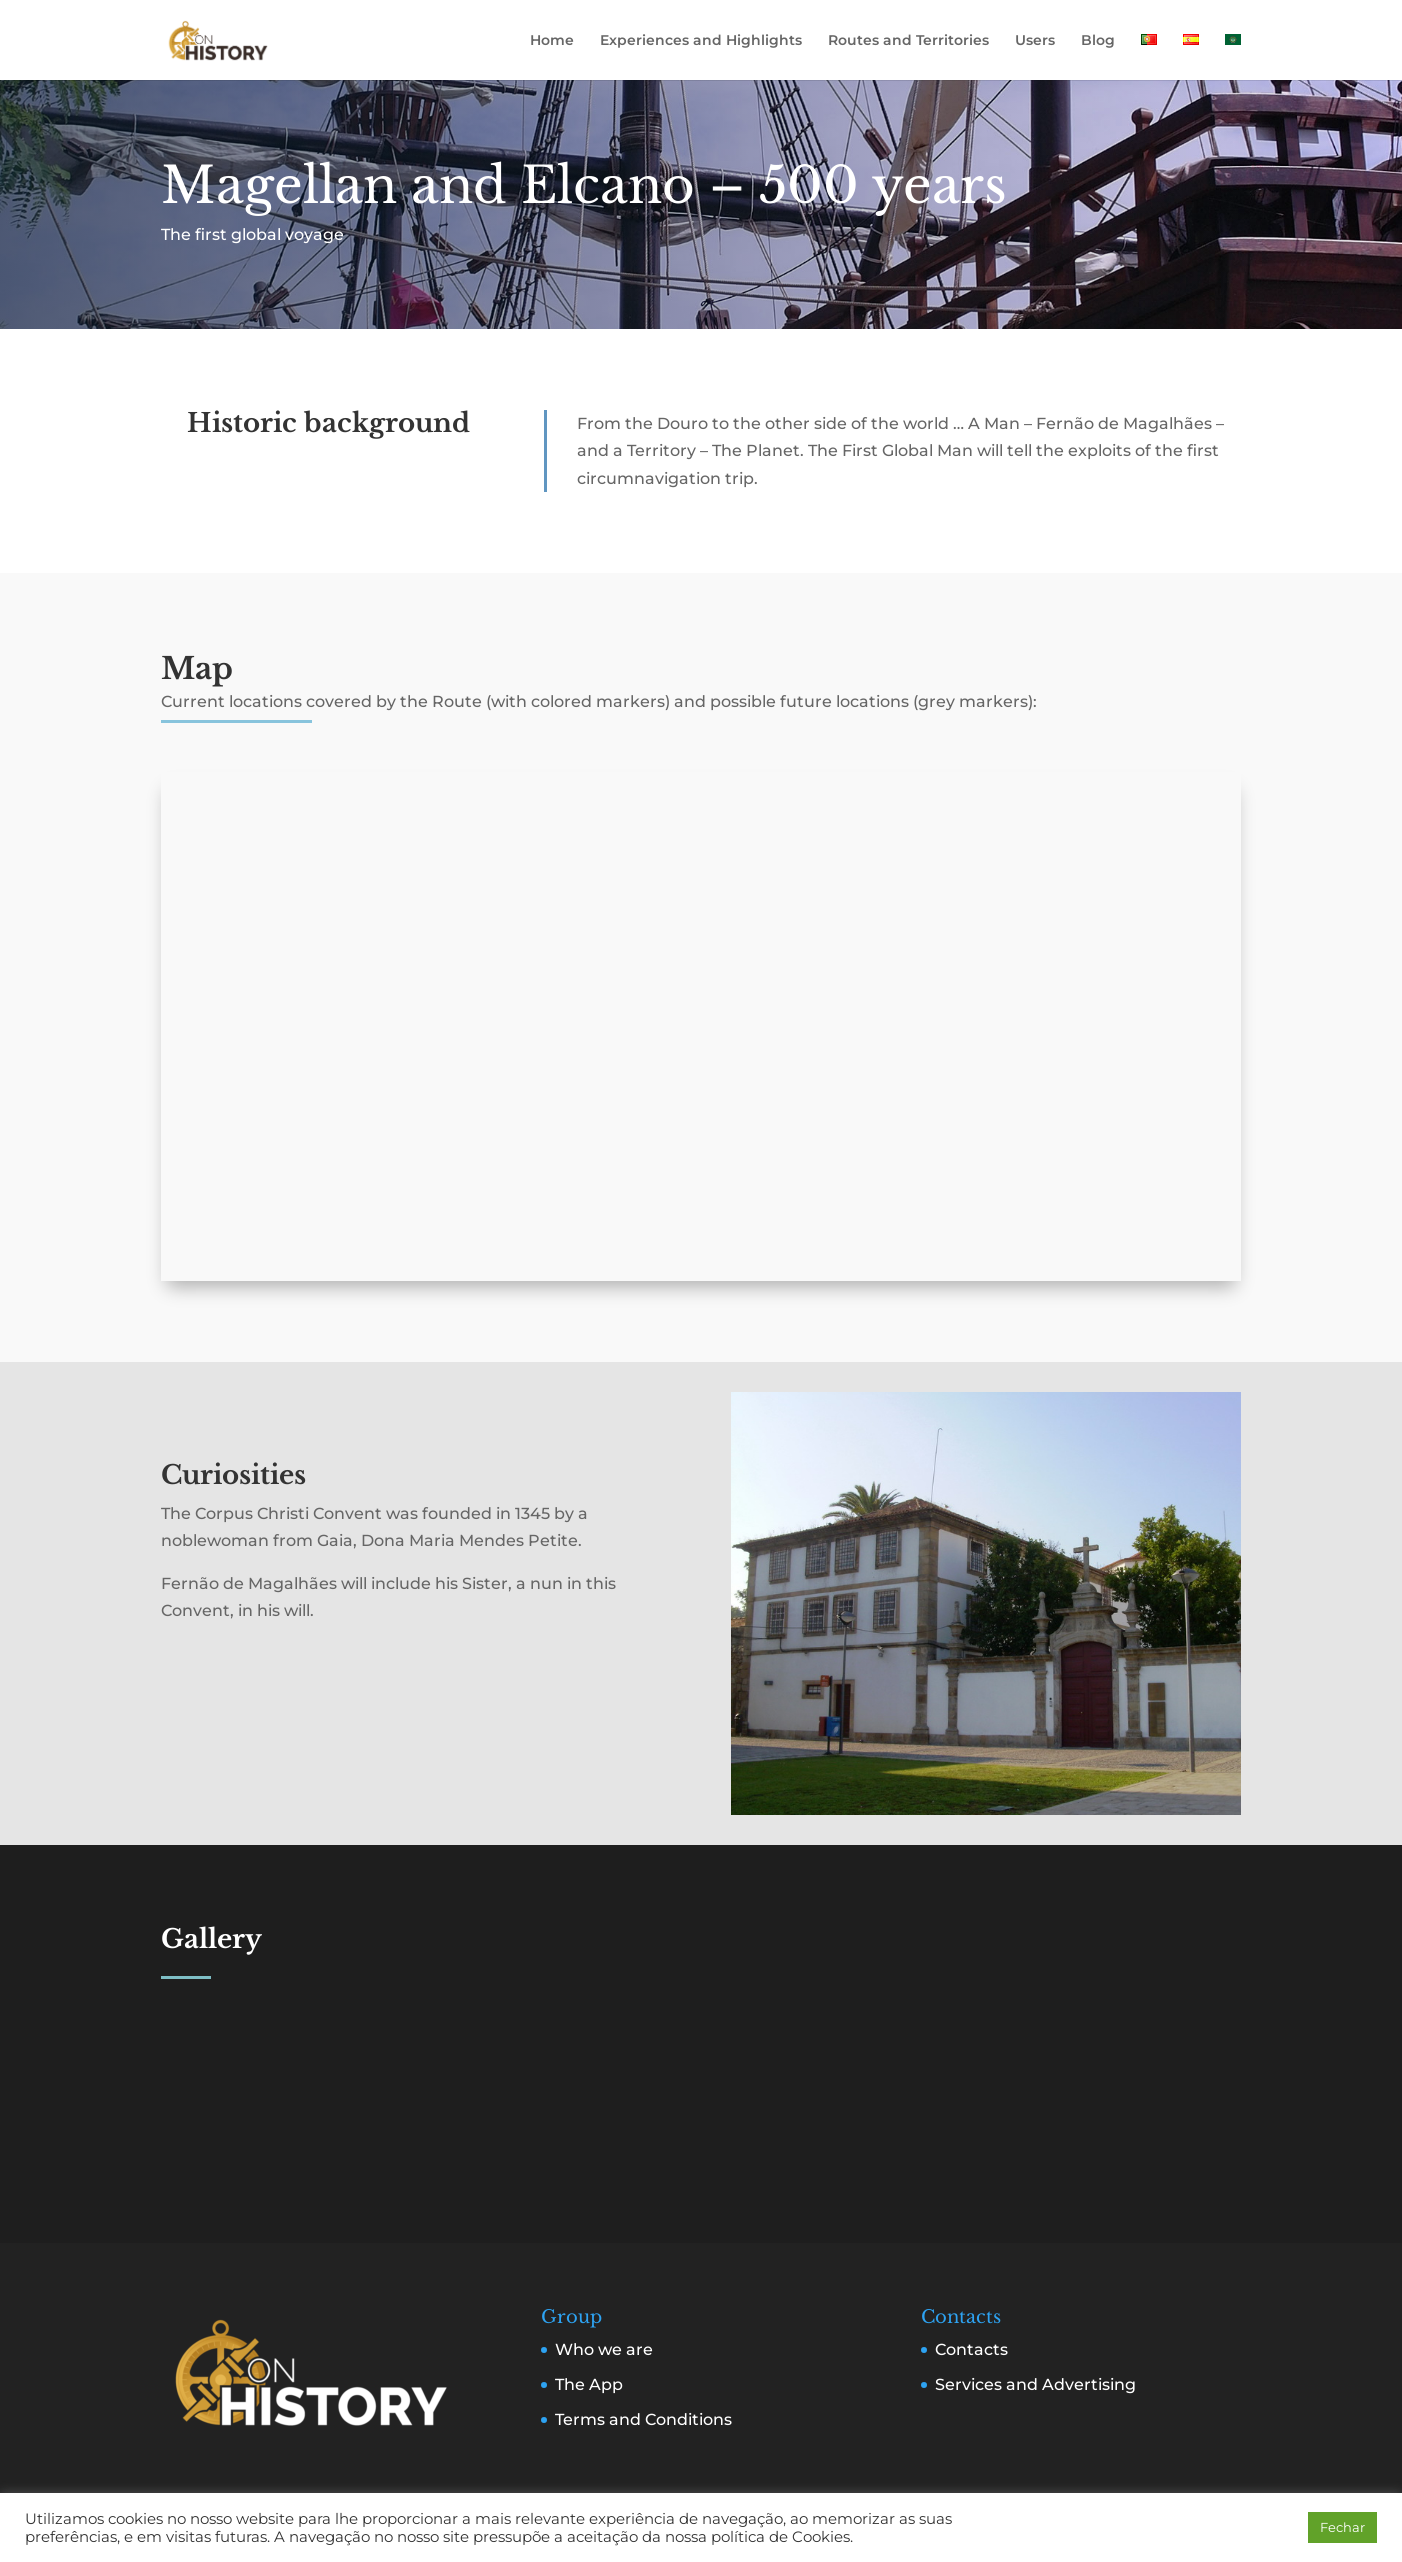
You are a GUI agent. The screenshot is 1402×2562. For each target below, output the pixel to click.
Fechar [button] (1342, 2527)
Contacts (971, 2349)
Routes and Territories (908, 41)
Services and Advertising (1035, 2384)
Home (552, 41)
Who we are (604, 2349)
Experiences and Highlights (701, 41)
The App (589, 2384)
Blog (1098, 41)
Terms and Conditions (643, 2419)
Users (1035, 41)
